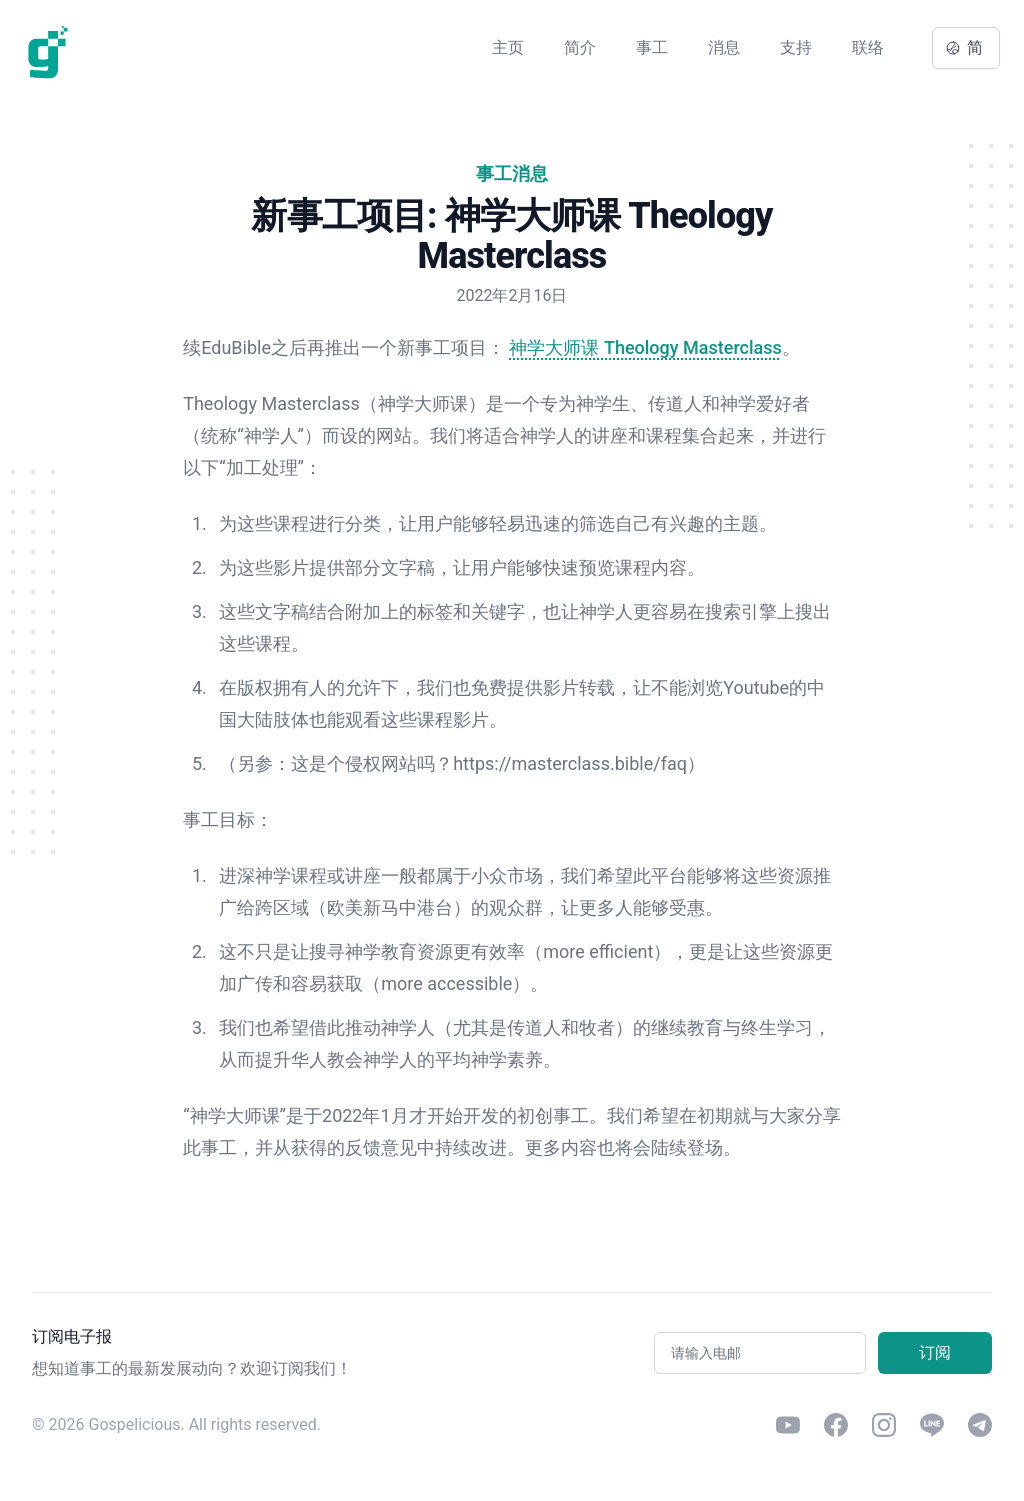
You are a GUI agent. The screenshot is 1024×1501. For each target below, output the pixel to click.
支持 (796, 47)
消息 (724, 47)
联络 (868, 47)
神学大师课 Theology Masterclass (645, 347)
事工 (652, 47)
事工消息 (512, 173)
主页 (508, 47)
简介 (580, 47)
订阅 (935, 1352)
